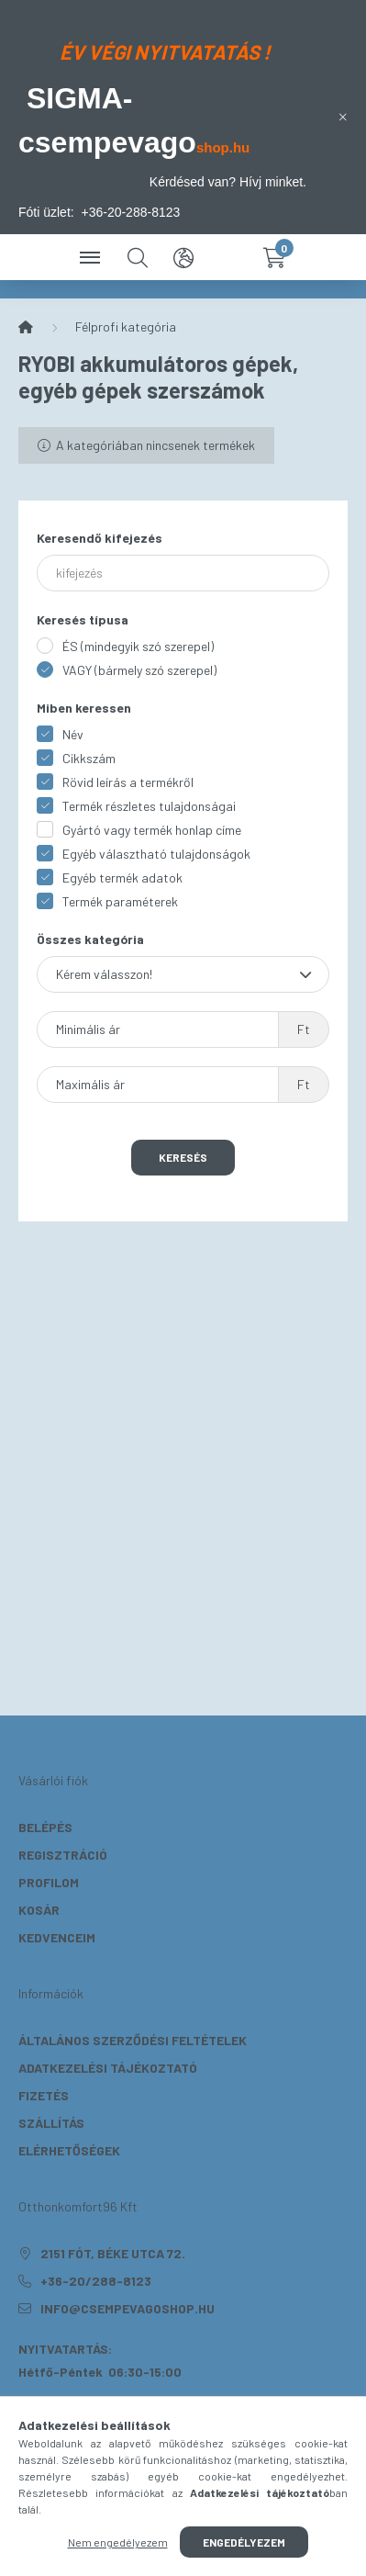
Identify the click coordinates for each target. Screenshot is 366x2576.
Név (72, 734)
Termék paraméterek (120, 901)
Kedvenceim (56, 1937)
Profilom (48, 1882)
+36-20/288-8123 (95, 2281)
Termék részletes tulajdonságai (149, 806)
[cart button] (275, 257)
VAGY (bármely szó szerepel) (139, 670)
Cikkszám (89, 758)
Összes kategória (90, 939)
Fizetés (43, 2095)
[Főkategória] (25, 327)
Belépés (45, 1827)
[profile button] (229, 257)
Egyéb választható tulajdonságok (156, 853)
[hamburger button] (91, 257)
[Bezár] (343, 116)
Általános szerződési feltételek (132, 2040)
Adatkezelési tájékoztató (107, 2067)
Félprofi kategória (125, 326)
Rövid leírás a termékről (128, 782)
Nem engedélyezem (118, 2542)
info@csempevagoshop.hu (127, 2308)
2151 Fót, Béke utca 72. (112, 2253)
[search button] (137, 257)
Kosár (39, 1910)
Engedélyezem (244, 2542)
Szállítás (51, 2123)
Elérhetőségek (69, 2150)
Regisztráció (62, 1854)
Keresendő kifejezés (99, 538)
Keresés (183, 1157)
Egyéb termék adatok (122, 877)
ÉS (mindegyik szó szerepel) (138, 646)
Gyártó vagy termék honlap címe (151, 830)
